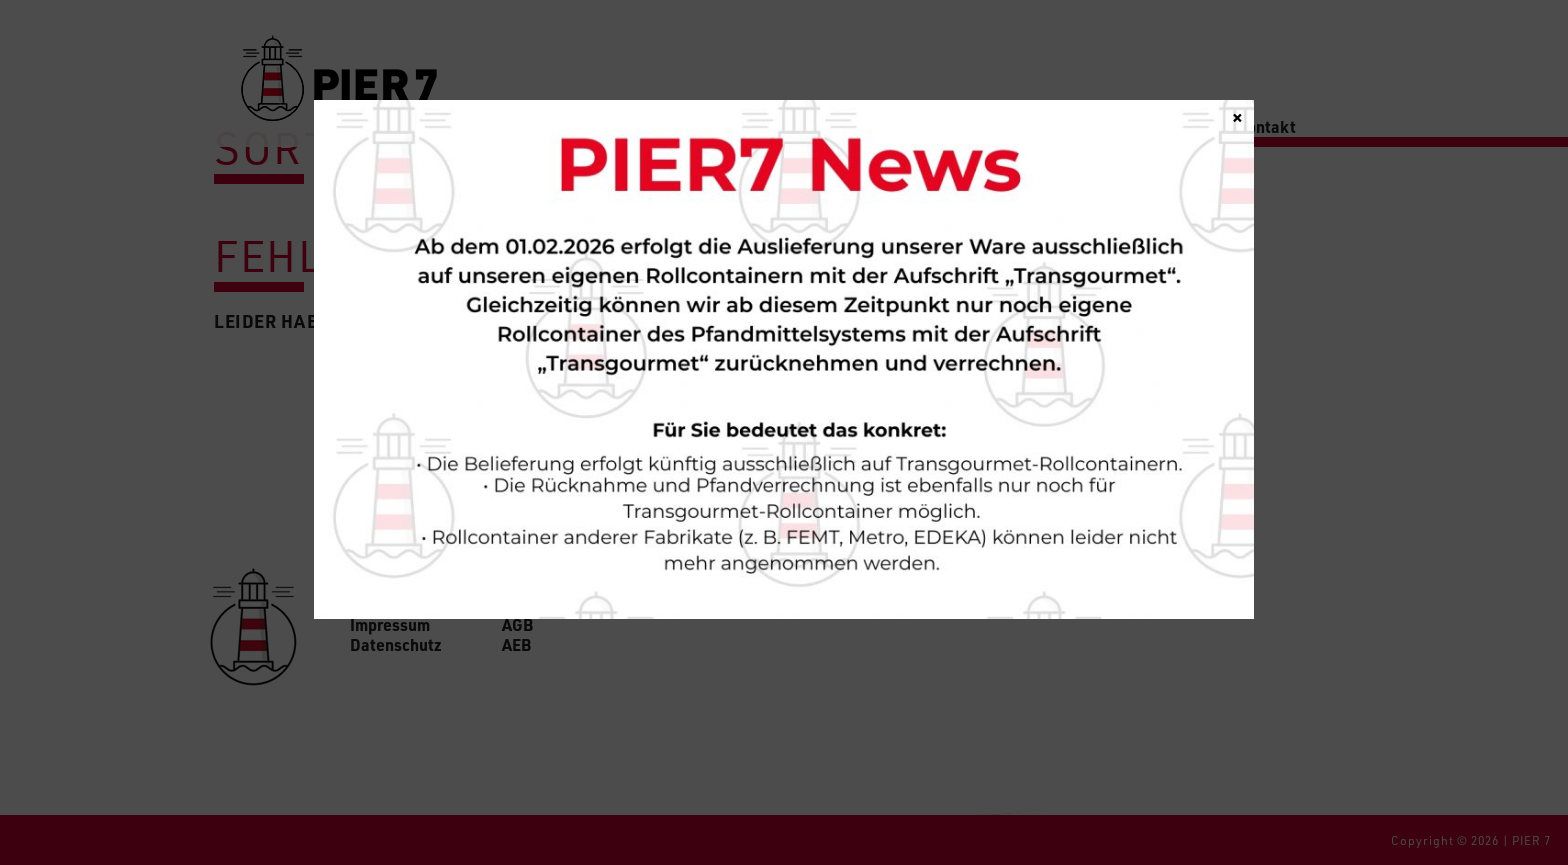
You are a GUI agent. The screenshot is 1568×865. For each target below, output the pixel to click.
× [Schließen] (1237, 116)
